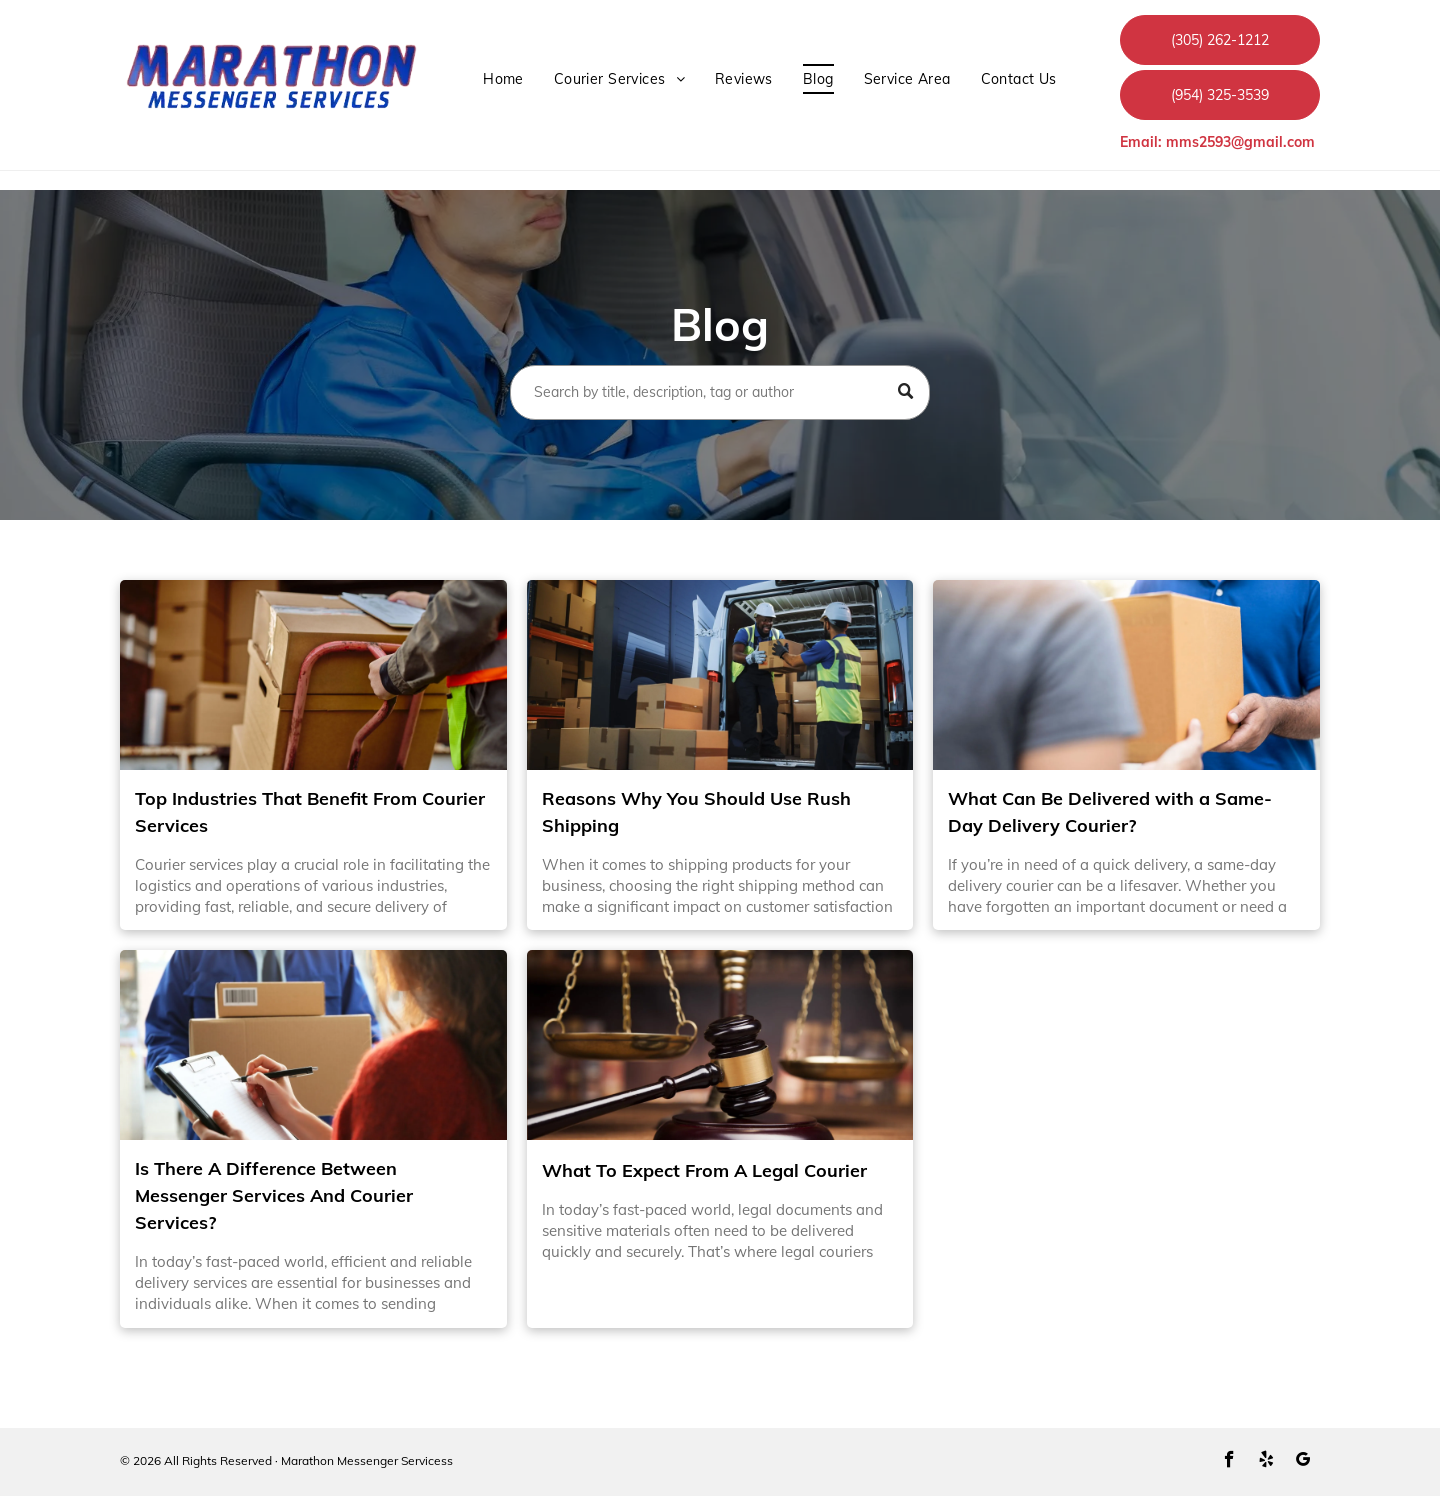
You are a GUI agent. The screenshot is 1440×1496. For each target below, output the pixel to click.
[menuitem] (503, 79)
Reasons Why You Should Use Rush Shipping (696, 812)
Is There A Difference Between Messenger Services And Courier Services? (274, 1195)
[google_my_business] (1303, 1462)
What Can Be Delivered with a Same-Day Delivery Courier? (1110, 812)
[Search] (720, 392)
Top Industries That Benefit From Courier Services (310, 812)
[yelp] (1266, 1462)
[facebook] (1229, 1462)
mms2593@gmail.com (1240, 142)
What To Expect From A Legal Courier (704, 1170)
